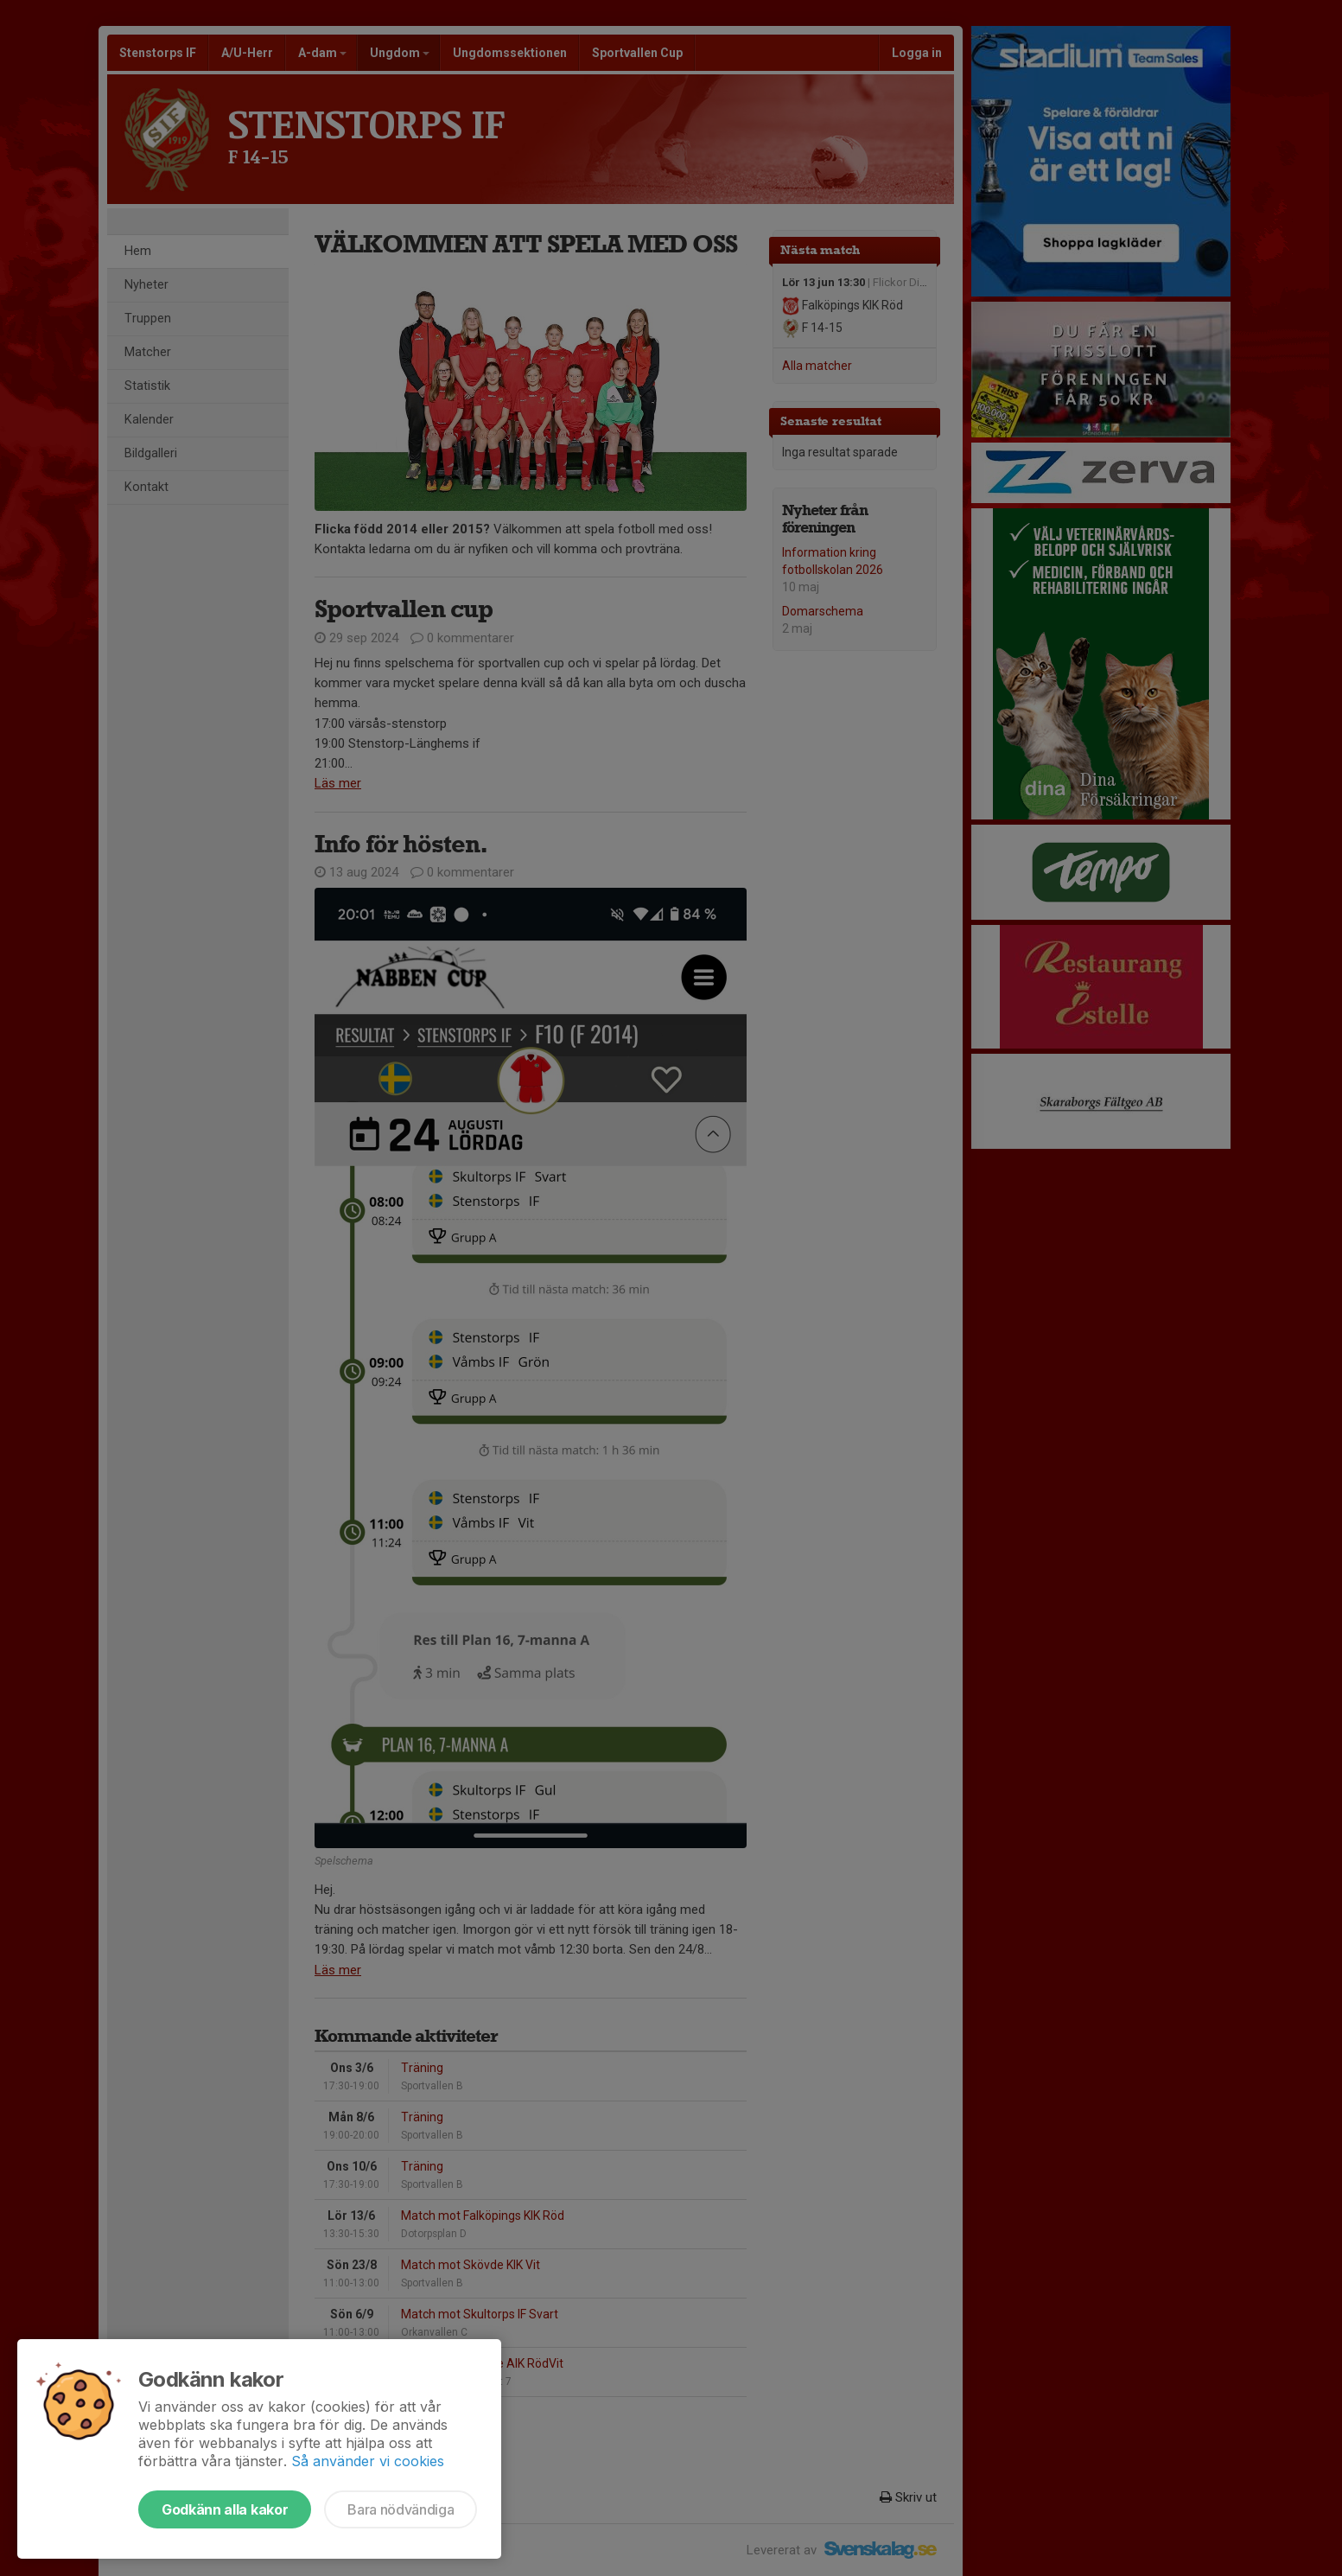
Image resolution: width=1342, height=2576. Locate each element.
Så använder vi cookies (367, 2461)
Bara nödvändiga (400, 2509)
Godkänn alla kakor (225, 2509)
